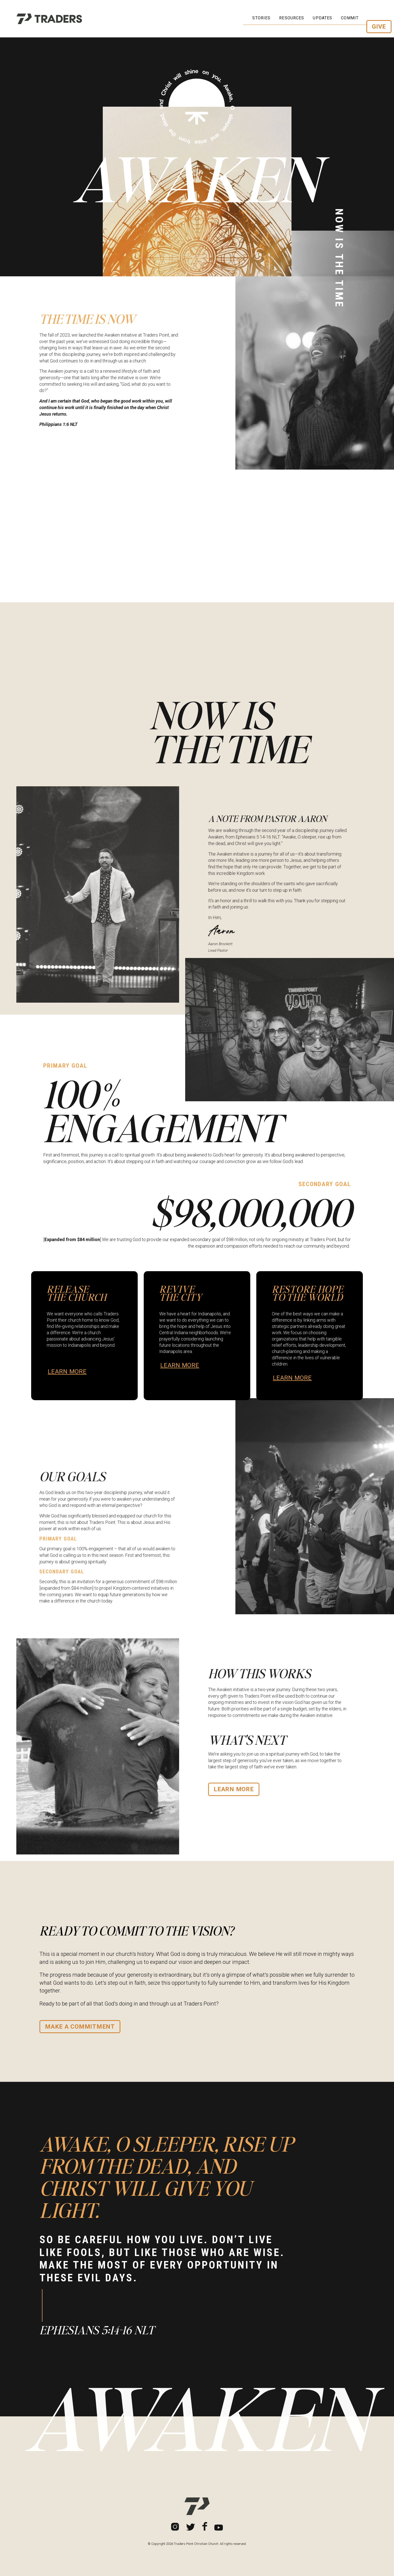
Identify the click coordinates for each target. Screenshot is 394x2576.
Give (379, 26)
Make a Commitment (80, 2026)
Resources (291, 18)
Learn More (67, 1371)
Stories (261, 18)
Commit (350, 18)
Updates (322, 18)
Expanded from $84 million (72, 1239)
